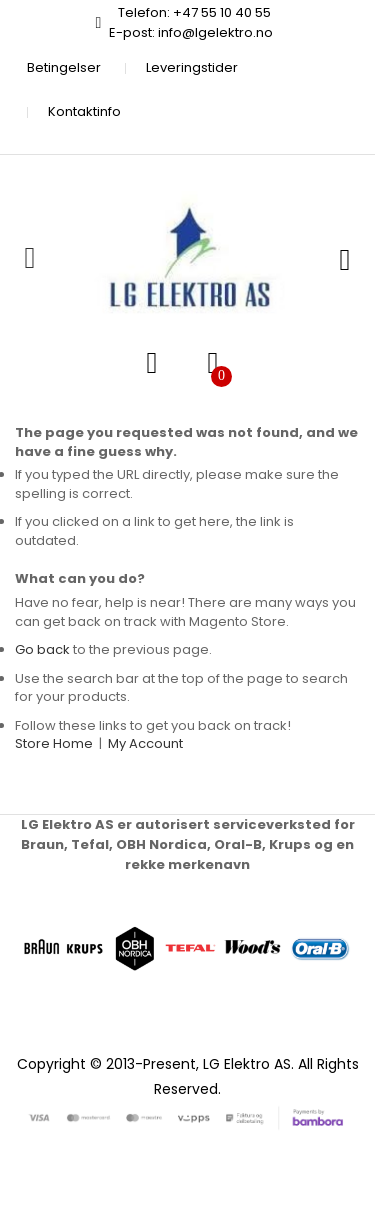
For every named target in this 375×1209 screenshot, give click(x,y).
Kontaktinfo (84, 111)
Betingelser (64, 67)
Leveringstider (192, 67)
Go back (42, 649)
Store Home (54, 743)
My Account (145, 743)
